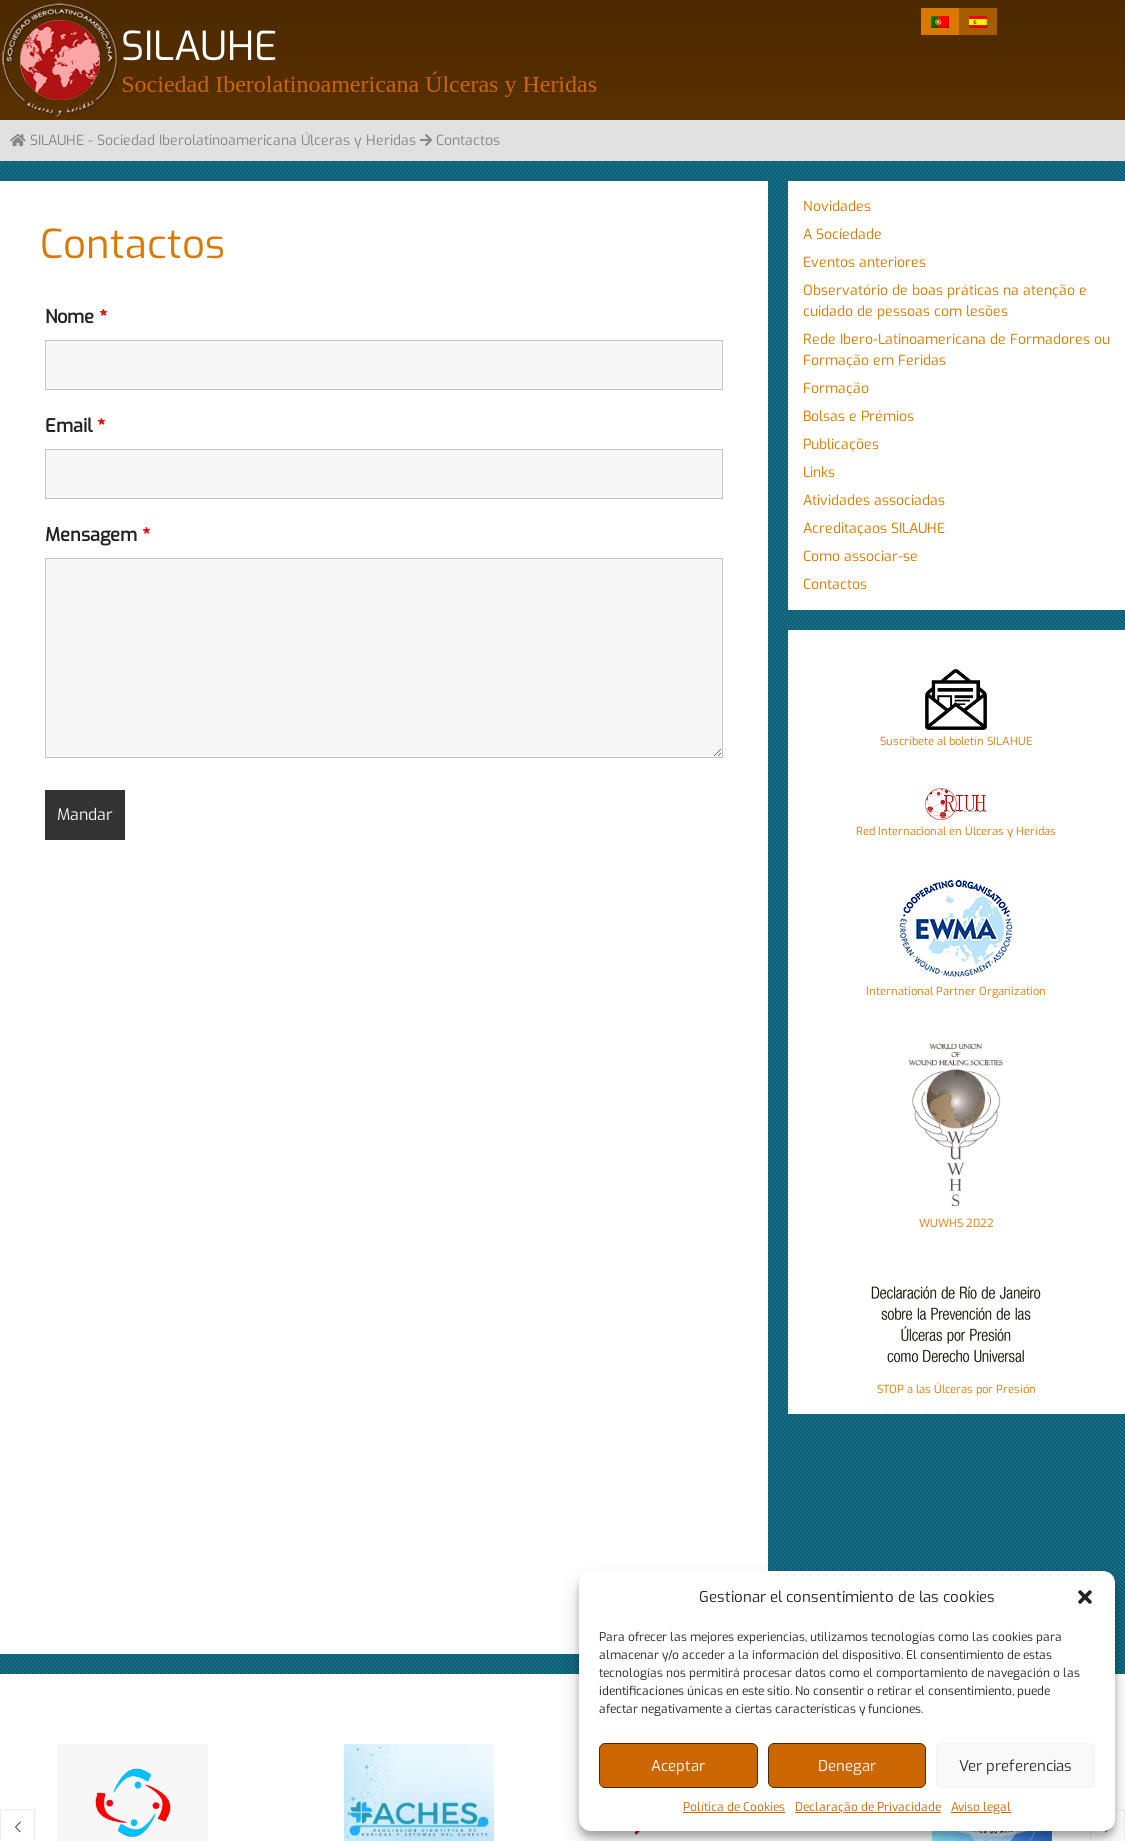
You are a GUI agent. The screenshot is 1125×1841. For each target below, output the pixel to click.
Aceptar (678, 1766)
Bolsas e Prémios (858, 416)
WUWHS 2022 (956, 1223)
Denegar (847, 1766)
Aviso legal (981, 1807)
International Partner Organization (956, 991)
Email (75, 426)
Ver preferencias (1015, 1766)
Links (819, 472)
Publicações (841, 444)
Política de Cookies (734, 1807)
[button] (1085, 1597)
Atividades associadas (874, 500)
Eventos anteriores (864, 262)
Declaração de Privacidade (868, 1807)
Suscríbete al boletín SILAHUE (956, 741)
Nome (76, 317)
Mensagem (97, 535)
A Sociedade (842, 234)
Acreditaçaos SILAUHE (874, 528)
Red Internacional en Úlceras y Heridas (956, 831)
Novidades (837, 206)
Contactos (835, 584)
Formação (836, 388)
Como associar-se (860, 556)
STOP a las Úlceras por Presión (956, 1389)
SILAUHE (199, 46)
